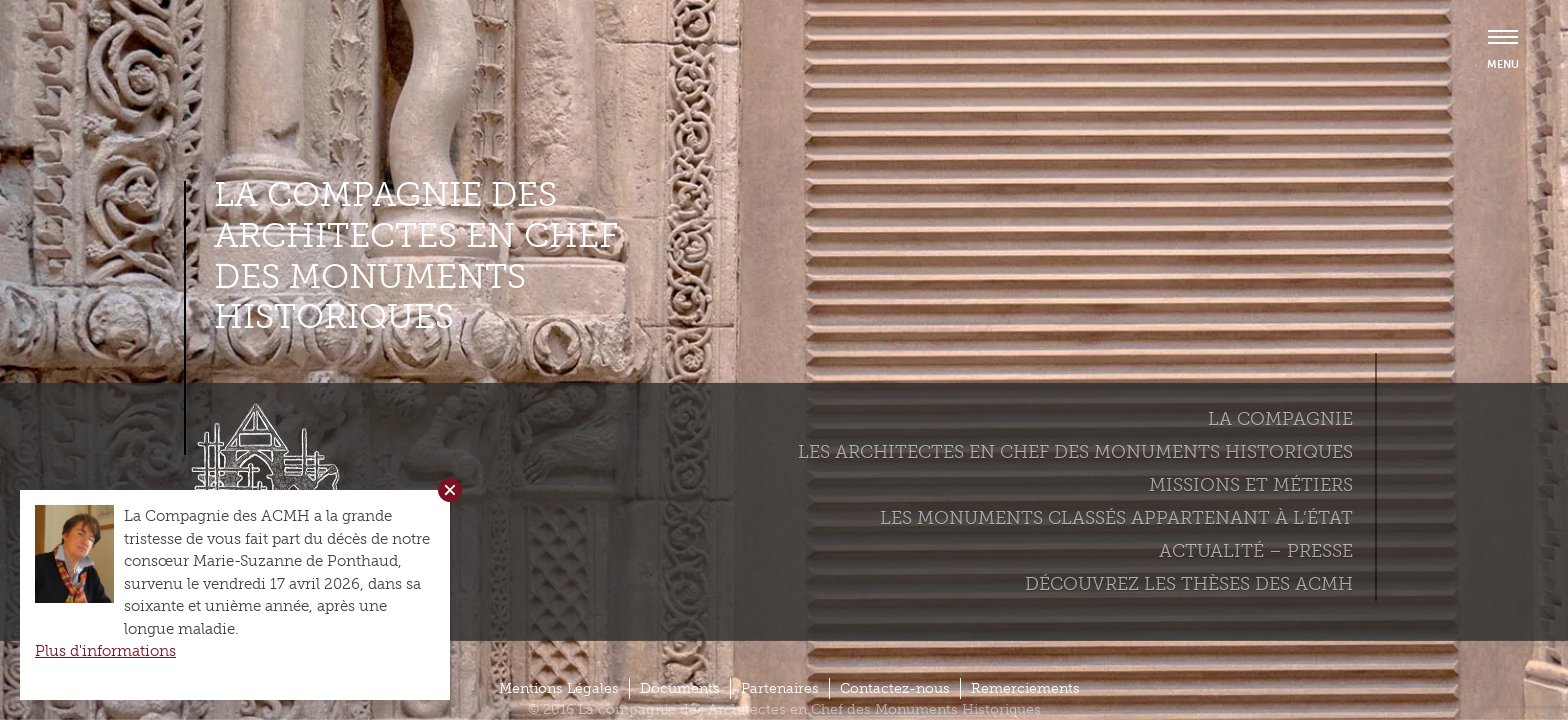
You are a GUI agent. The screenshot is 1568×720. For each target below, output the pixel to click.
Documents (680, 688)
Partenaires (780, 688)
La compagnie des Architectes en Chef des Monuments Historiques (416, 256)
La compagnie (1280, 419)
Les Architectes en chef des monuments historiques (1075, 452)
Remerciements (1025, 688)
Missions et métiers (1251, 485)
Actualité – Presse (1256, 551)
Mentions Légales (559, 688)
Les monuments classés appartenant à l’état (1116, 518)
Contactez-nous (895, 688)
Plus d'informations (105, 651)
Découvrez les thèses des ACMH (1189, 584)
